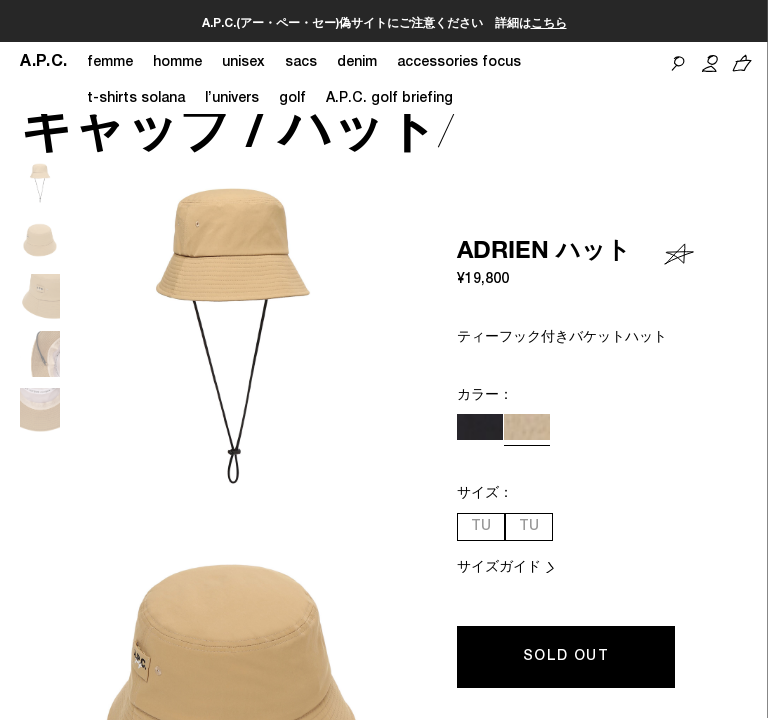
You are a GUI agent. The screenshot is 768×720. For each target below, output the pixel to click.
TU (481, 527)
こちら (549, 24)
